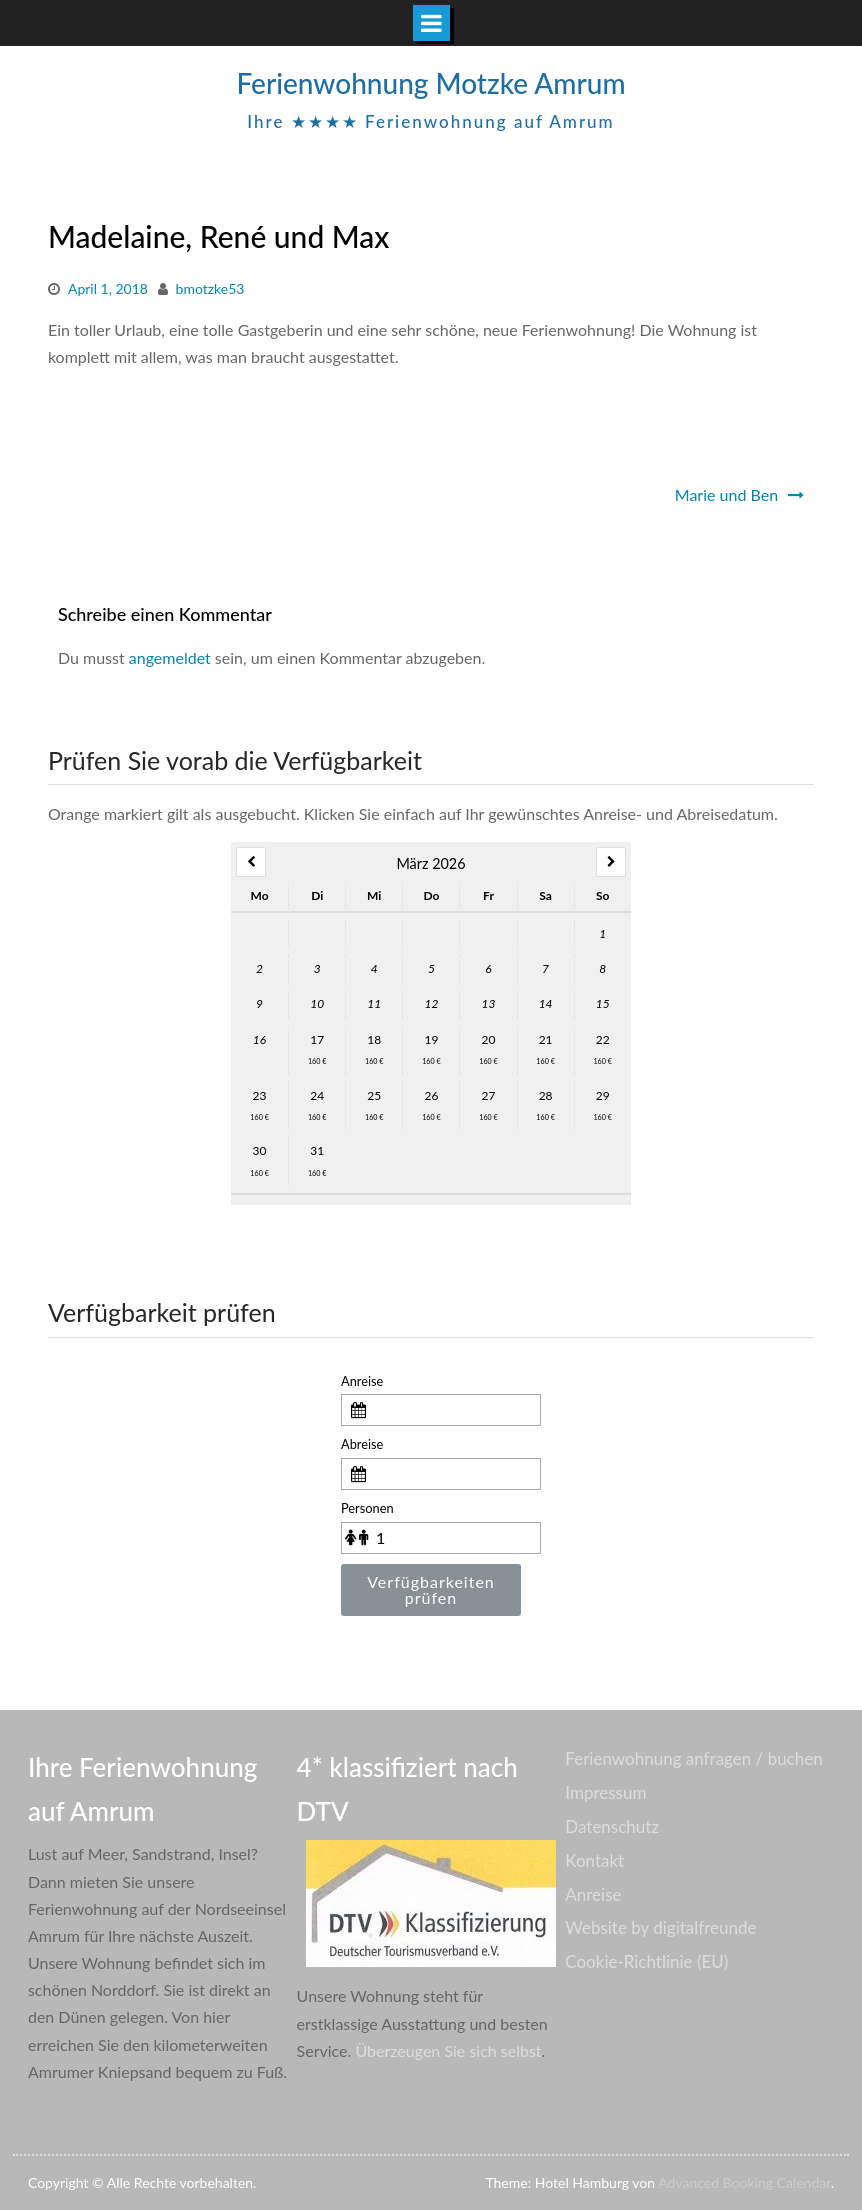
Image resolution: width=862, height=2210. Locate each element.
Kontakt (594, 1860)
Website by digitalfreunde (660, 1927)
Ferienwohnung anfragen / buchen (693, 1758)
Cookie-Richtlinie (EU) (646, 1961)
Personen (367, 1508)
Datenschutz (612, 1826)
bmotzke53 (210, 288)
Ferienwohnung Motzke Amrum (430, 83)
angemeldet (170, 657)
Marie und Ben (726, 494)
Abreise (362, 1444)
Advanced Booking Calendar (744, 2182)
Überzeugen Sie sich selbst (448, 2050)
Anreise (362, 1381)
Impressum (605, 1792)
